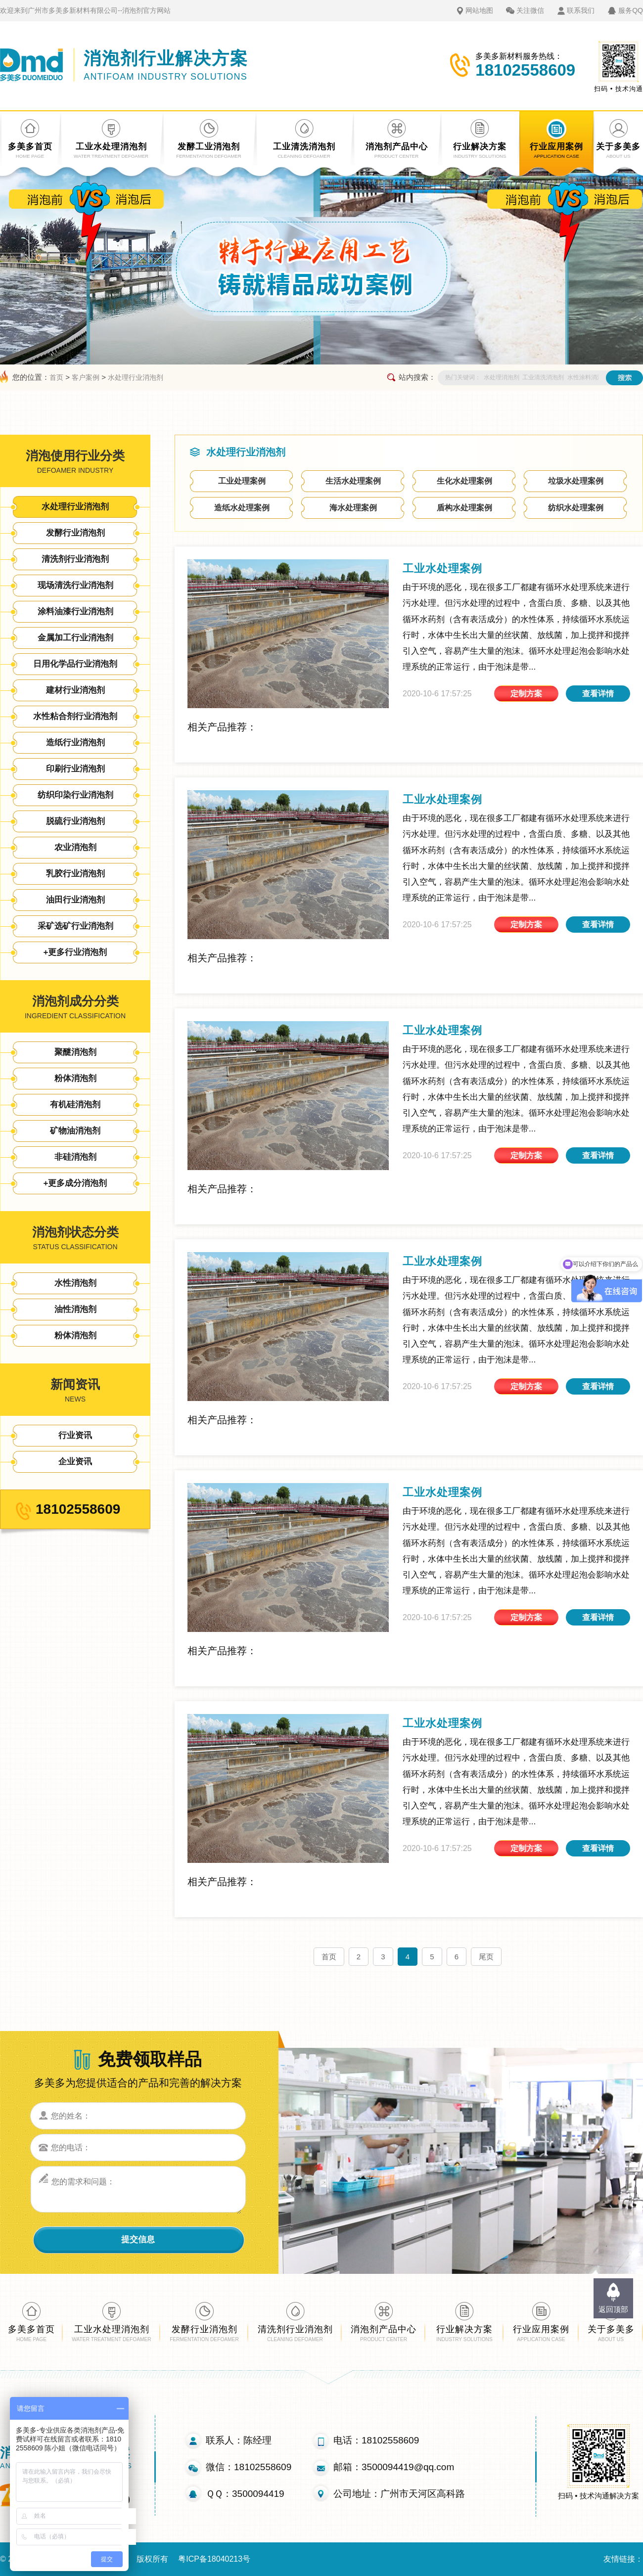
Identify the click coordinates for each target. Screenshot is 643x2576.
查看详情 (598, 693)
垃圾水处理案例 (575, 481)
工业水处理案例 (442, 568)
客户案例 (85, 377)
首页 (56, 377)
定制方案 (526, 693)
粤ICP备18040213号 (214, 2559)
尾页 (486, 1956)
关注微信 (530, 10)
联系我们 (581, 10)
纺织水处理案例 (575, 507)
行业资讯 (75, 1435)
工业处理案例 (242, 481)
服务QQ (630, 10)
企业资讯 (75, 1461)
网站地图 (479, 10)
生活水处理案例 (353, 481)
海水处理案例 (353, 507)
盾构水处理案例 (464, 507)
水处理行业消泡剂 (135, 377)
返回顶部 (613, 2309)
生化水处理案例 (464, 481)
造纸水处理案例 (242, 507)
